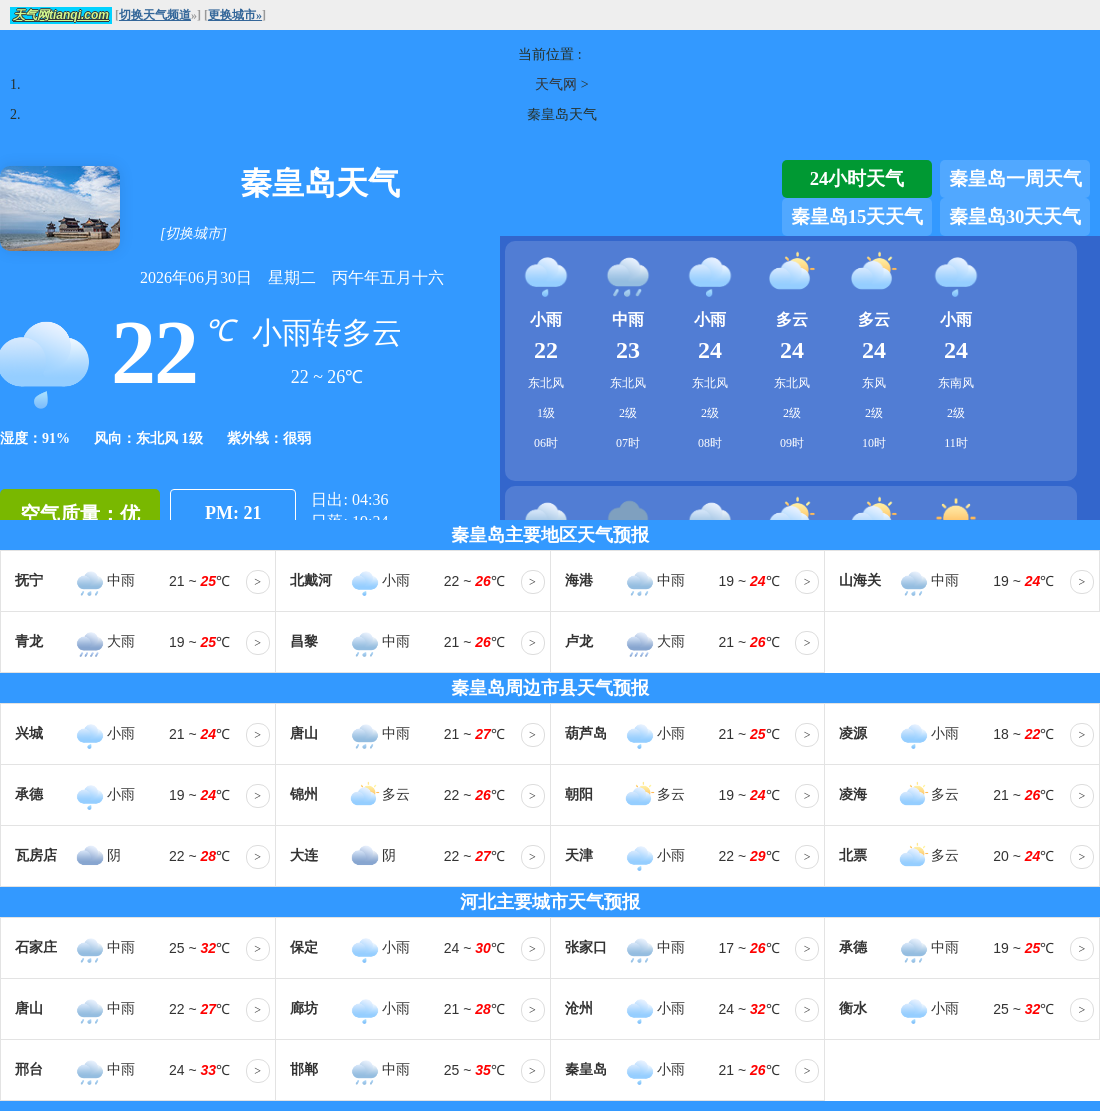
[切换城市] (193, 233)
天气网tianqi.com (61, 15)
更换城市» (235, 15)
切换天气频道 (155, 15)
